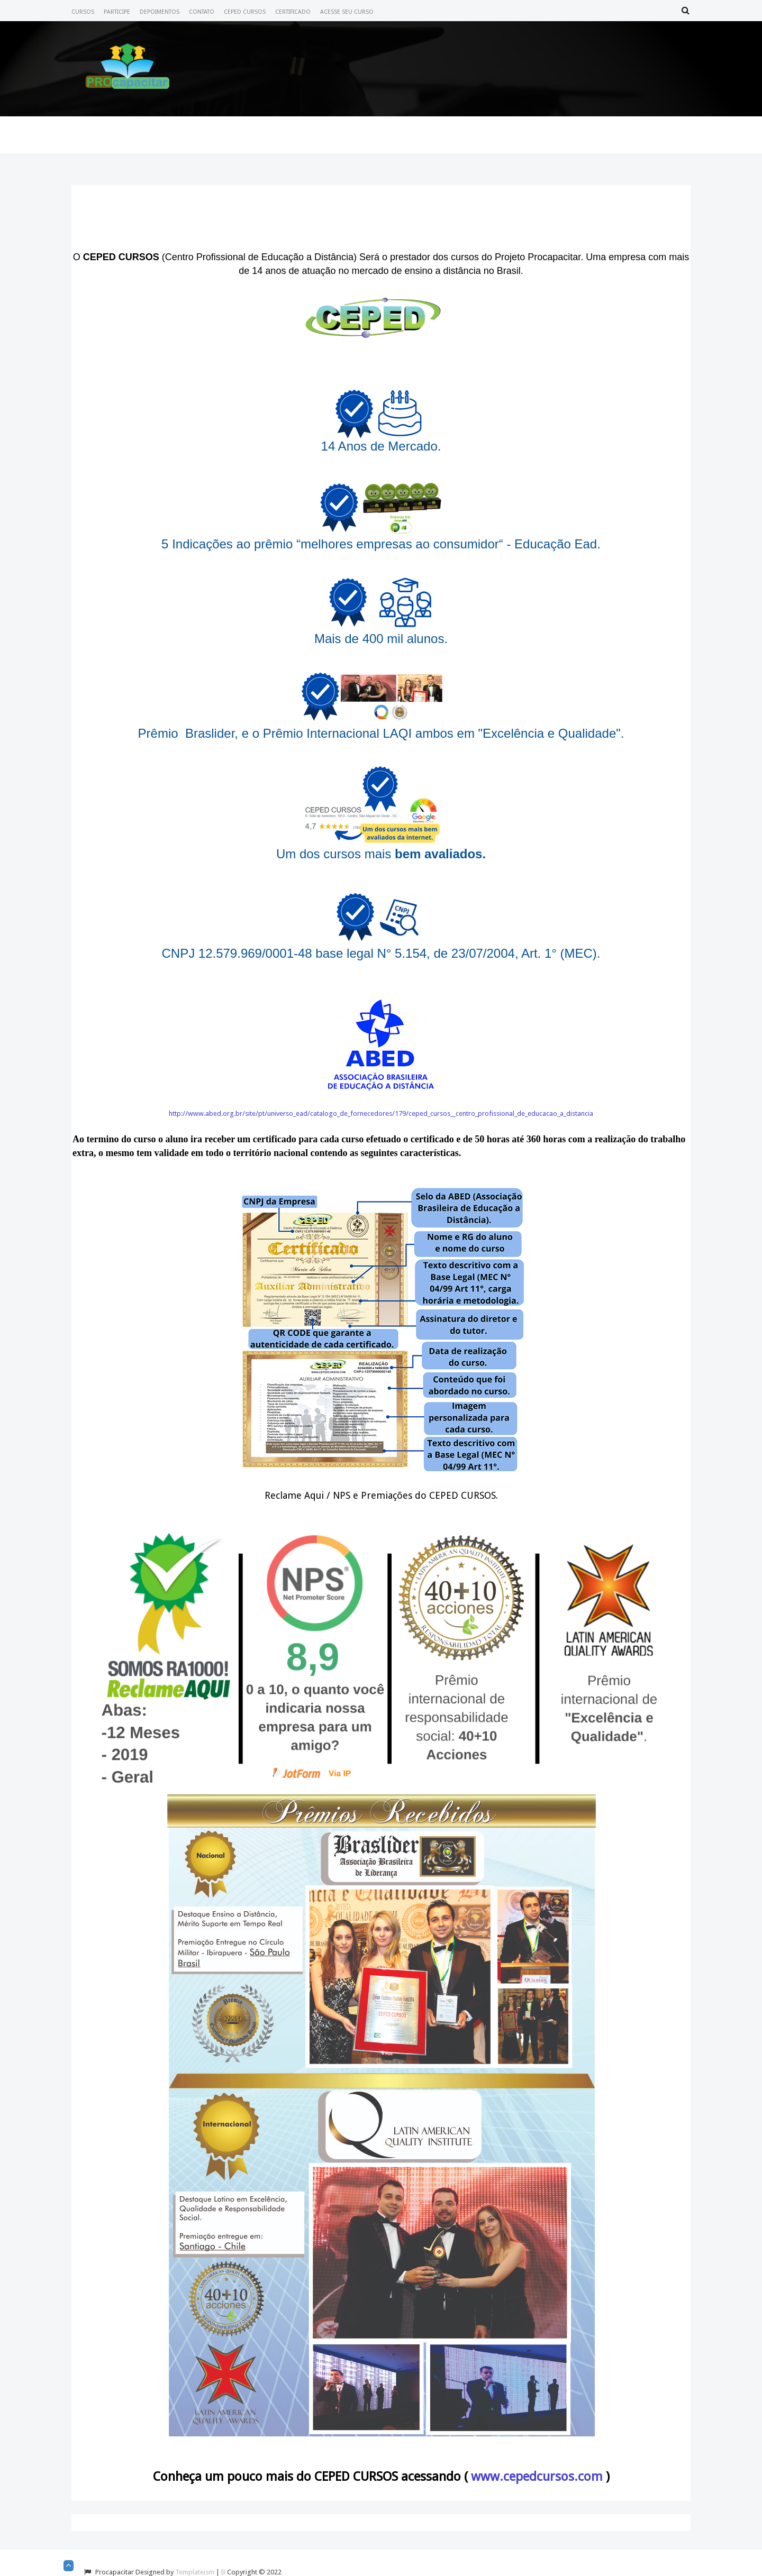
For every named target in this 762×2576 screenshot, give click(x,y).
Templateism (194, 2572)
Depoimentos (159, 11)
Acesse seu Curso (347, 11)
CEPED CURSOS (245, 11)
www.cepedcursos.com (537, 2476)
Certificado (293, 11)
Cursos (82, 11)
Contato (201, 11)
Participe (117, 11)
